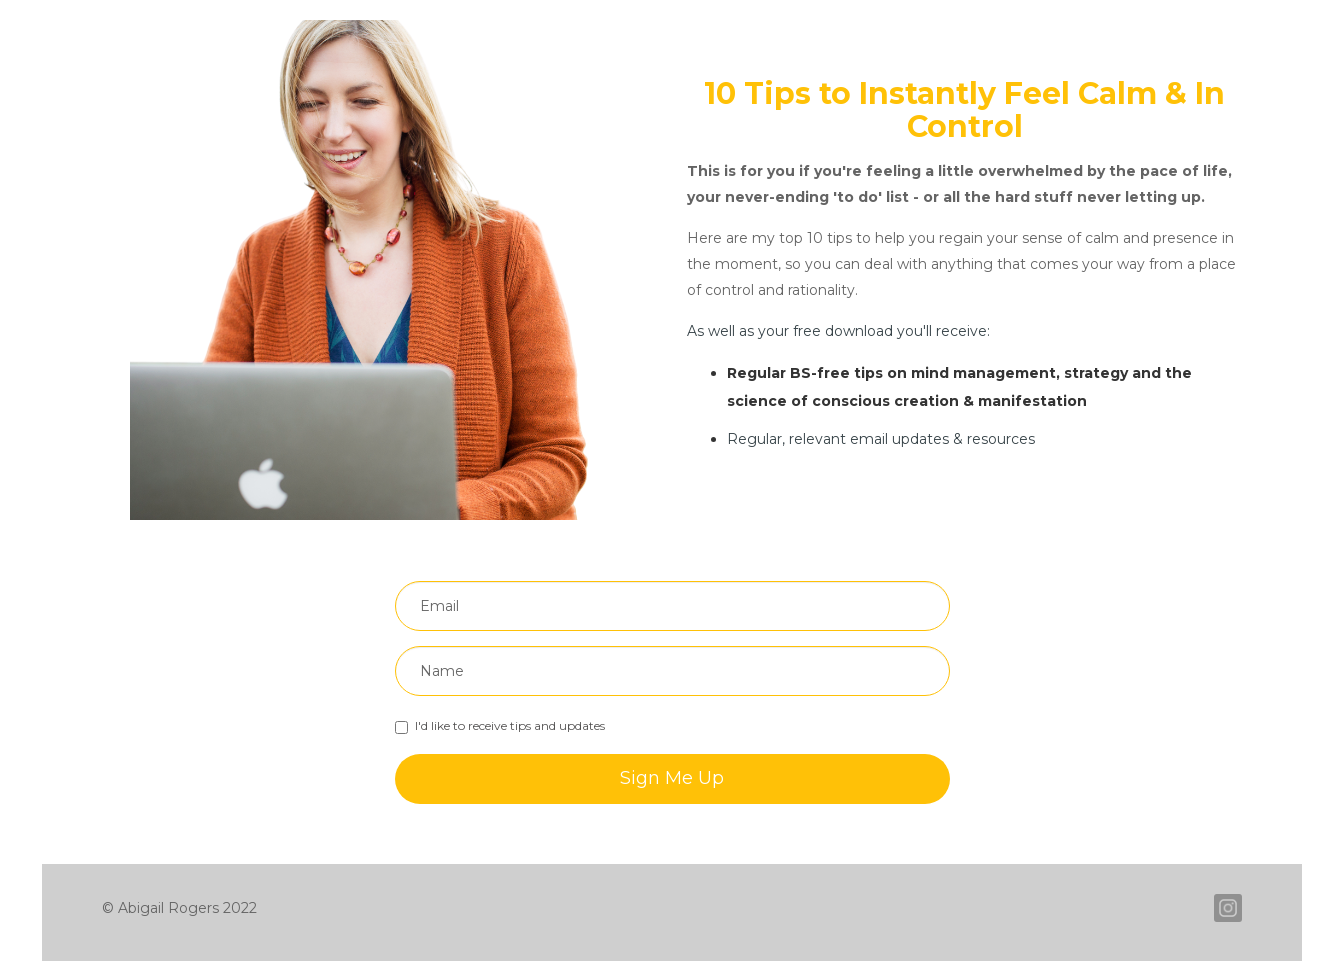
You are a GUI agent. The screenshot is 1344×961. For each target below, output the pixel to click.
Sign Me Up (672, 778)
